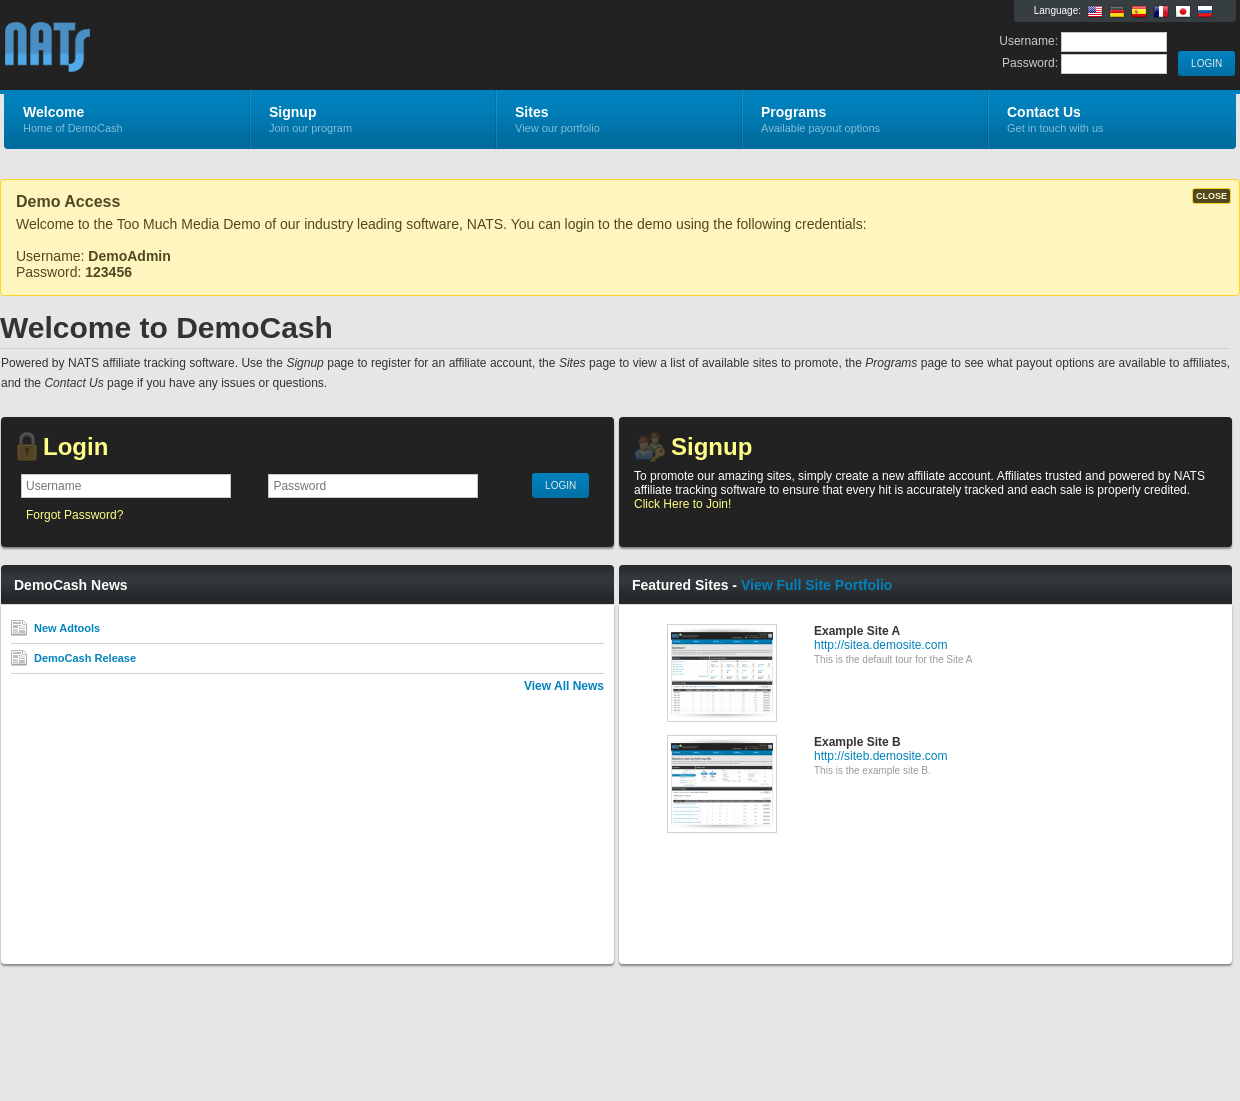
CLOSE (1211, 196)
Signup (711, 446)
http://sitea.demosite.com (880, 645)
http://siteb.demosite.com (880, 756)
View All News (564, 686)
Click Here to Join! (682, 504)
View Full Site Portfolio (816, 585)
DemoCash (242, 46)
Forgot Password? (74, 515)
